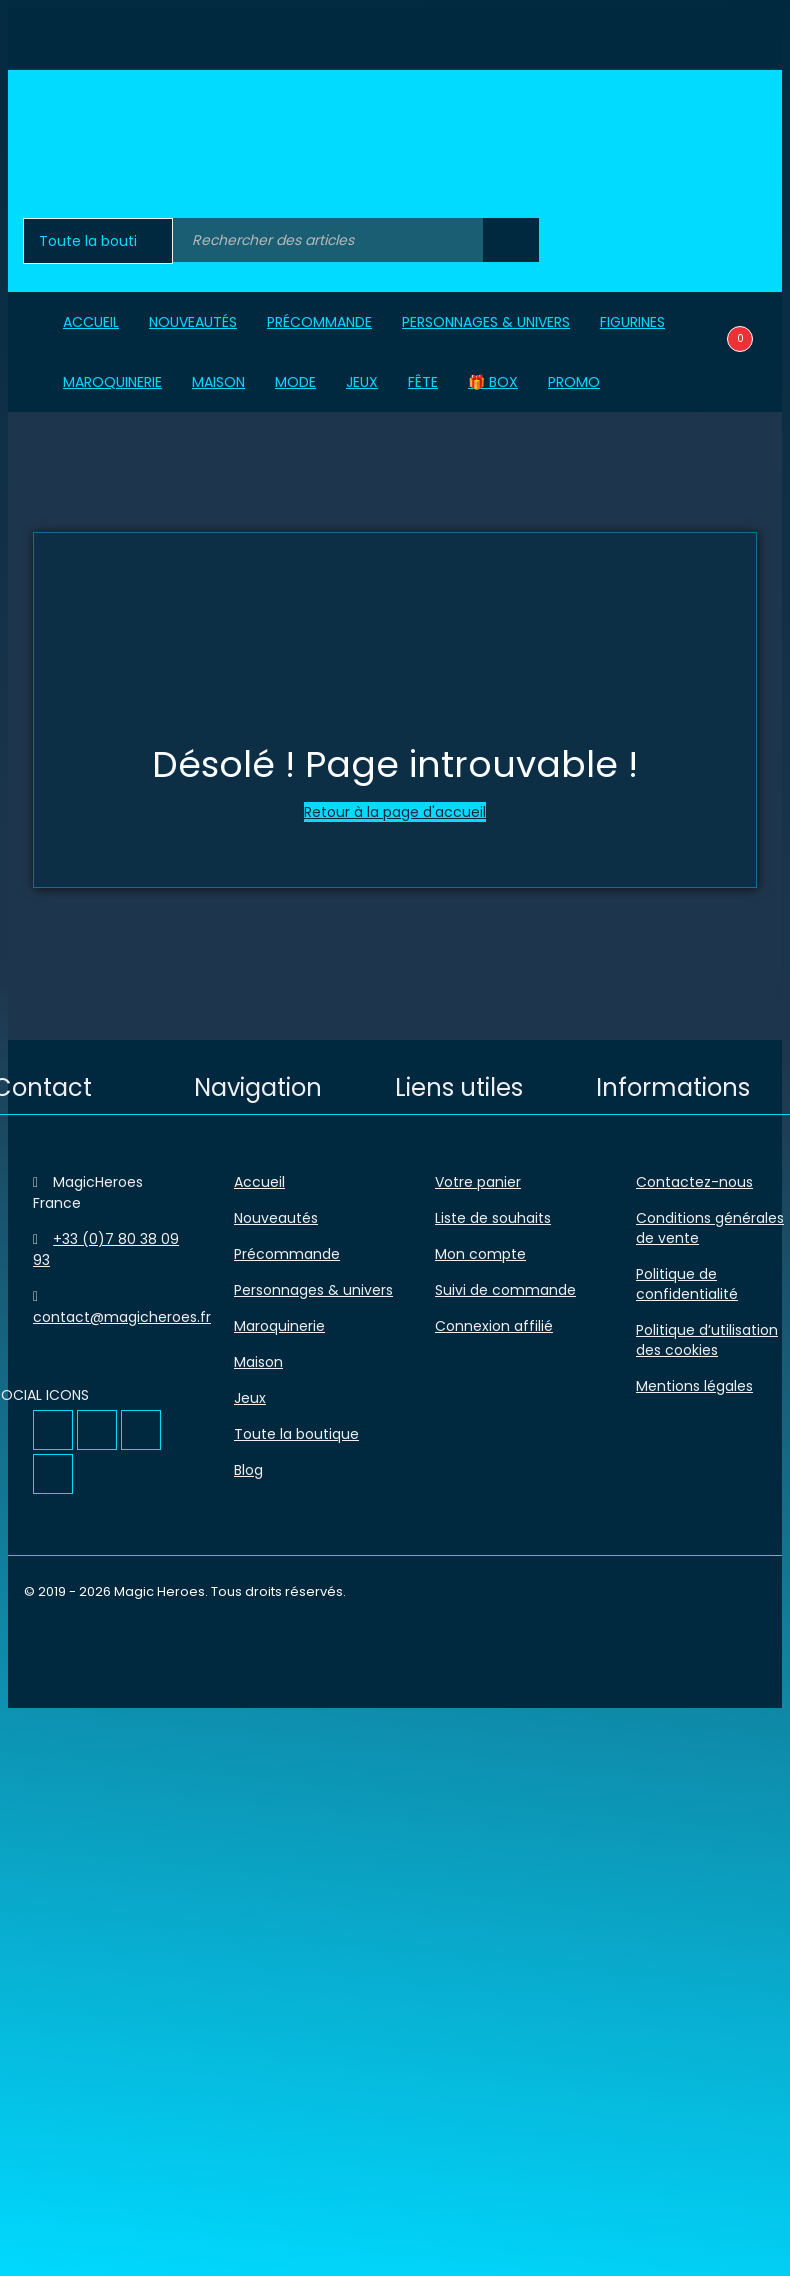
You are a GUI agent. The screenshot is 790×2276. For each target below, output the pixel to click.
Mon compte (480, 1254)
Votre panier (478, 1182)
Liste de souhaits (493, 1218)
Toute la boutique (296, 1434)
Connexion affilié (494, 1326)
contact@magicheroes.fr (122, 1317)
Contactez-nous (694, 1182)
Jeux (250, 1398)
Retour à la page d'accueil (395, 812)
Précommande (287, 1254)
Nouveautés (276, 1218)
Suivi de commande (505, 1290)
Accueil (259, 1182)
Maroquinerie (279, 1326)
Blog (248, 1470)
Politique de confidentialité (687, 1284)
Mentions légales (694, 1386)
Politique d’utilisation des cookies (707, 1340)
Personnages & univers (313, 1290)
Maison (258, 1362)
